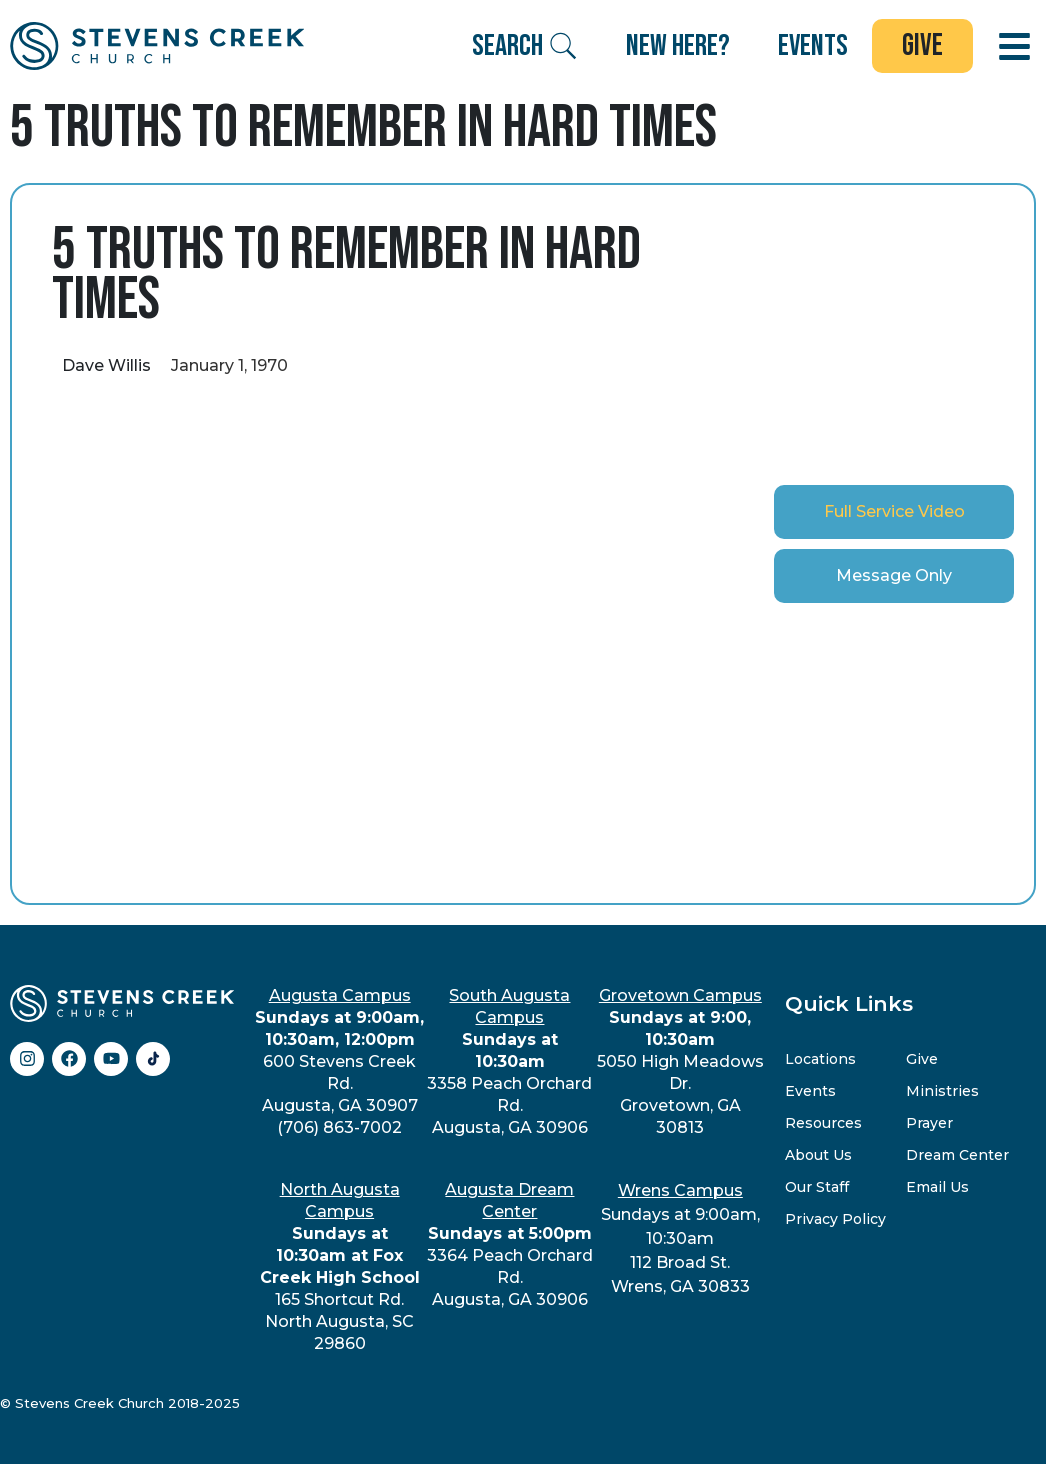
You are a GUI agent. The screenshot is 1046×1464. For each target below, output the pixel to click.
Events (810, 1091)
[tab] (894, 512)
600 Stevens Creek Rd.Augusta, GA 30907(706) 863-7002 (339, 1061)
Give (922, 1059)
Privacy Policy (835, 1219)
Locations (820, 1059)
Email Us (937, 1187)
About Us (818, 1155)
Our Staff (817, 1187)
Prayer (929, 1123)
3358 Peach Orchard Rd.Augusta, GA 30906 (509, 1061)
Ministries (942, 1091)
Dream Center (957, 1155)
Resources (823, 1123)
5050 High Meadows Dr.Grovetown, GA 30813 (680, 1061)
